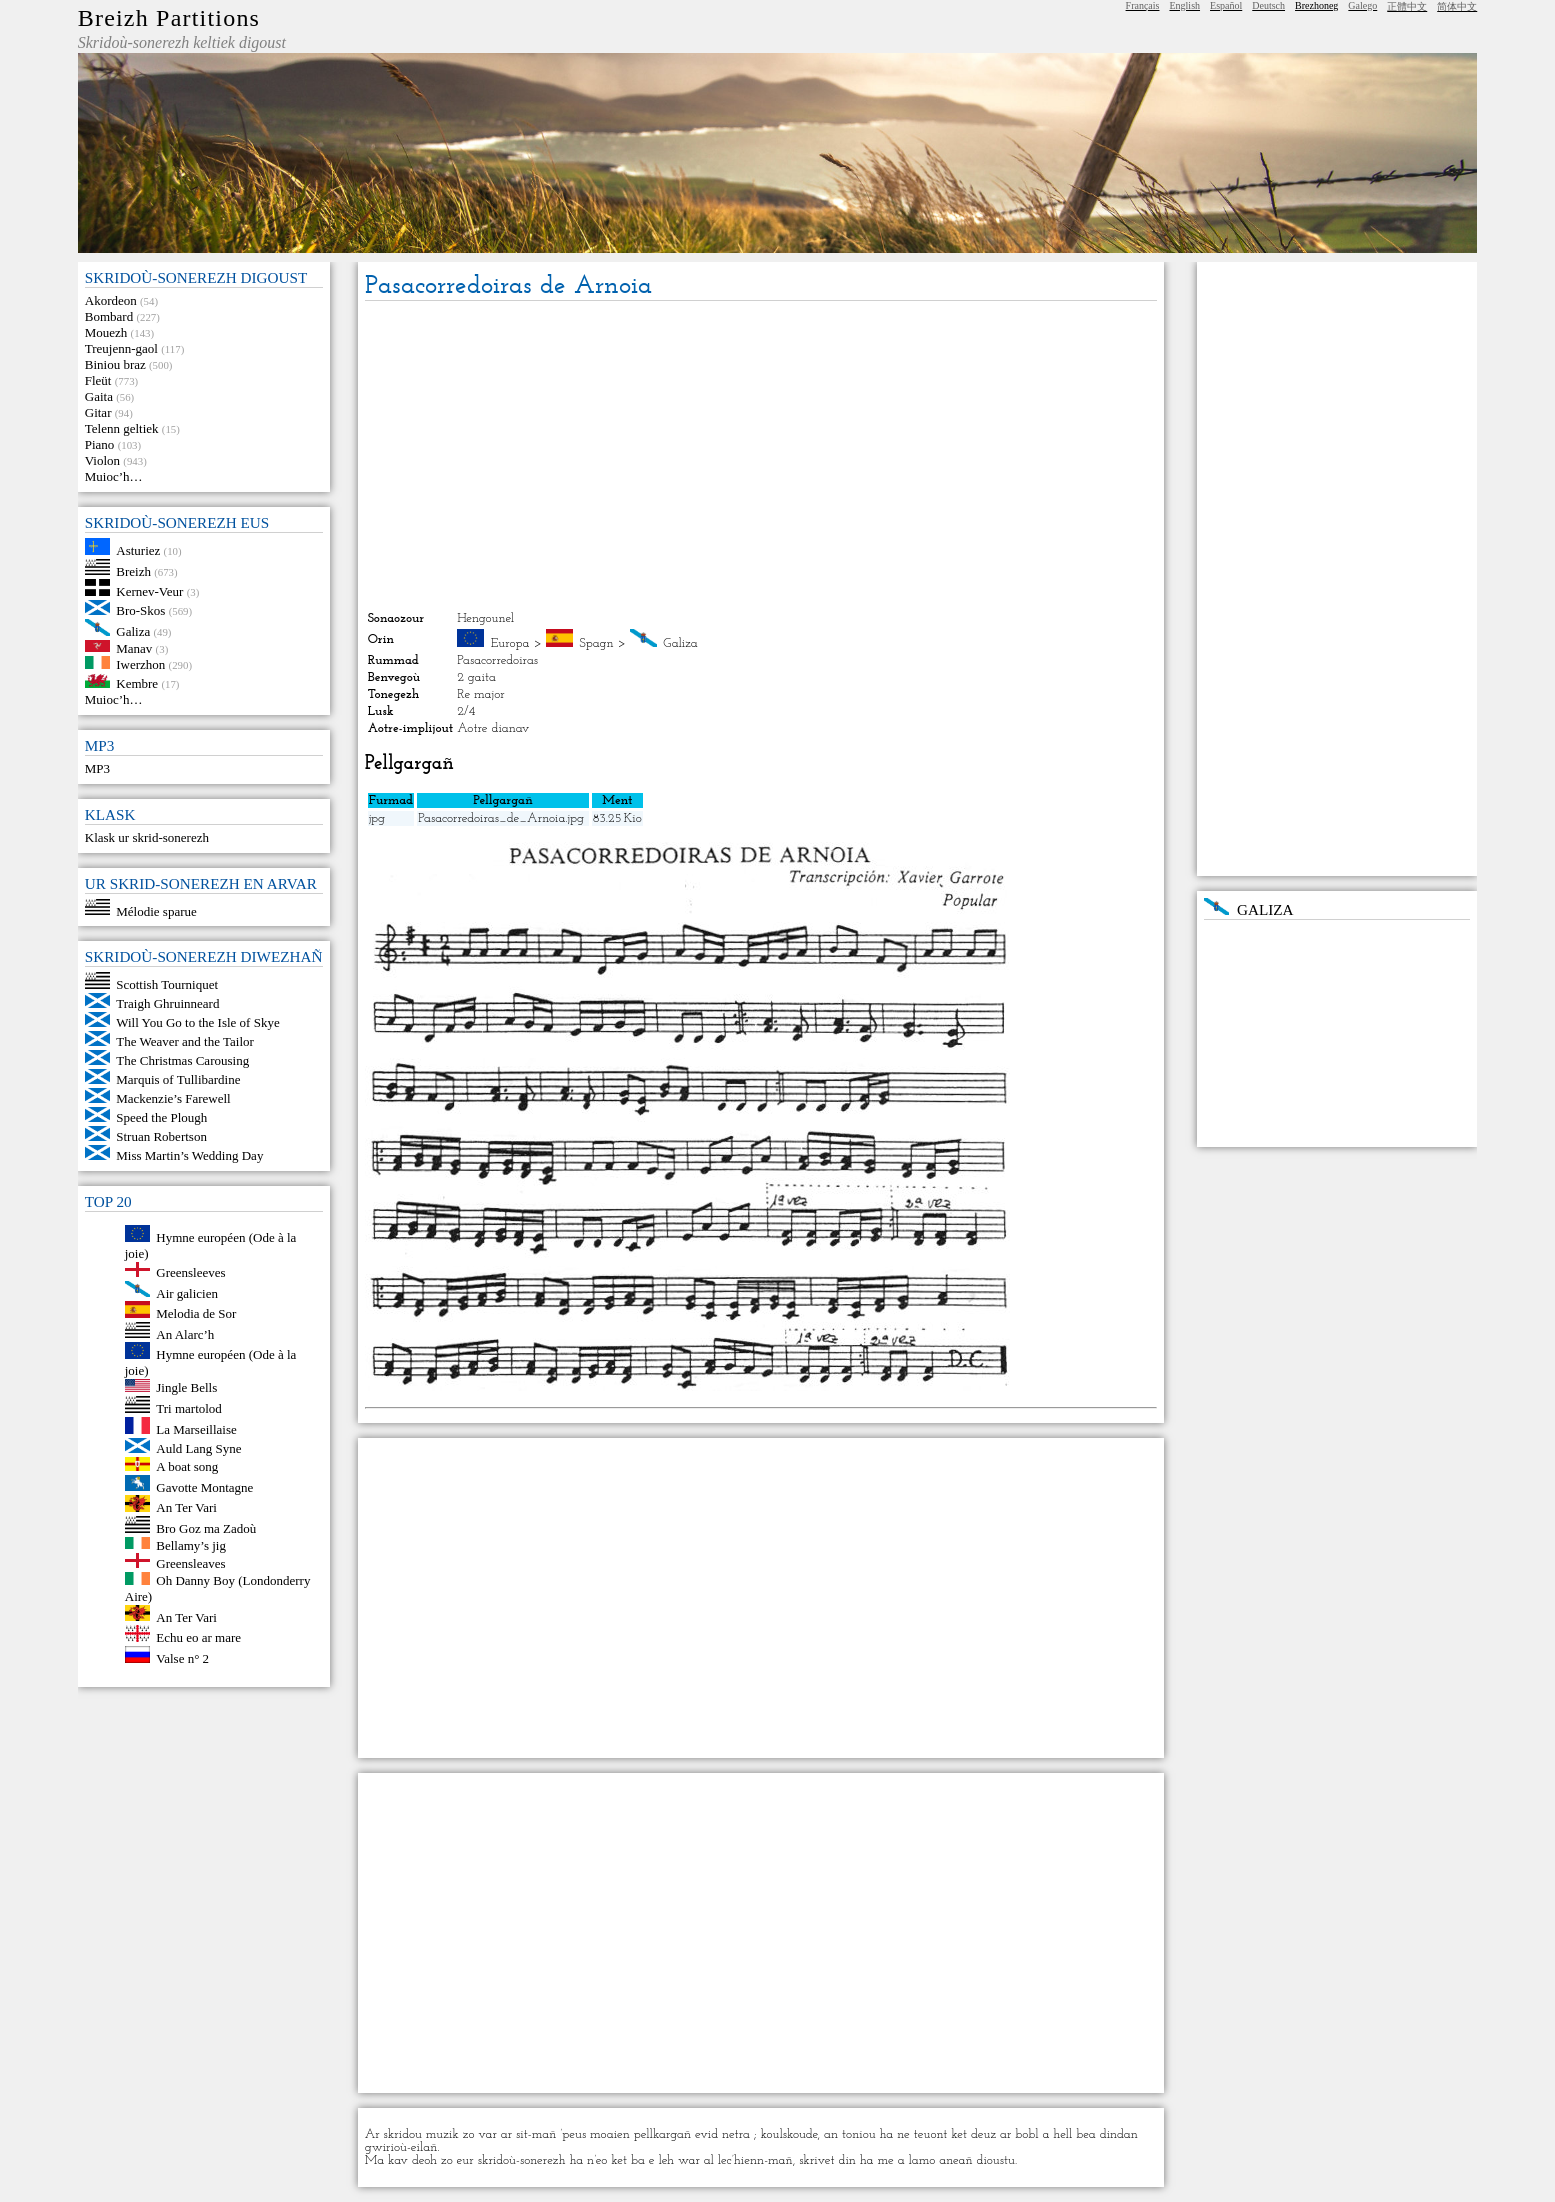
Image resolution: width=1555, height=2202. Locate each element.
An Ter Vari (186, 1507)
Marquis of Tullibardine (178, 1079)
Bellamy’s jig (191, 1544)
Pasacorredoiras (497, 660)
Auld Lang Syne (198, 1448)
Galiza (133, 631)
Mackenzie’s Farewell (173, 1098)
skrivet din (827, 2160)
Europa (510, 643)
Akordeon (111, 300)
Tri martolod (189, 1408)
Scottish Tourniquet (167, 984)
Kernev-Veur (149, 591)
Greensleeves (190, 1272)
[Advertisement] (761, 456)
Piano (100, 444)
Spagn (596, 643)
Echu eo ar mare (198, 1637)
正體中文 (1407, 6)
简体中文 (1457, 6)
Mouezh (106, 332)
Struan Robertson (161, 1136)
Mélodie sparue (156, 910)
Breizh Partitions (169, 18)
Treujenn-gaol (121, 348)
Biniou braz (115, 364)
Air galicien (187, 1292)
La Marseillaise (196, 1429)
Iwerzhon (140, 664)
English (1184, 5)
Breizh (133, 570)
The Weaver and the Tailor (185, 1041)
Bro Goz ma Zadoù (206, 1528)
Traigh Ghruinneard (167, 1003)
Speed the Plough (161, 1117)
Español (1226, 5)
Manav (134, 647)
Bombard (109, 316)
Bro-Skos (140, 610)
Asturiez (138, 550)
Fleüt (98, 380)
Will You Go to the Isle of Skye (197, 1022)
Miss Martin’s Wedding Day (189, 1155)
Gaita (99, 396)
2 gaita (476, 677)
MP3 (97, 768)
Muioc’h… (114, 476)
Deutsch (1268, 5)
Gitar (98, 412)
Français (1143, 5)
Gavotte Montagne (204, 1486)
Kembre (137, 683)
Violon (102, 460)
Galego (1362, 5)
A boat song (187, 1466)
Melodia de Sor (196, 1313)
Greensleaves (190, 1563)
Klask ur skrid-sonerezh (147, 837)
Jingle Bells (186, 1387)
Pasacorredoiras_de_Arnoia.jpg (501, 818)
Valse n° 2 (182, 1658)
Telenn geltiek (122, 428)
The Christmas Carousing (182, 1060)
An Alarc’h (185, 1333)
